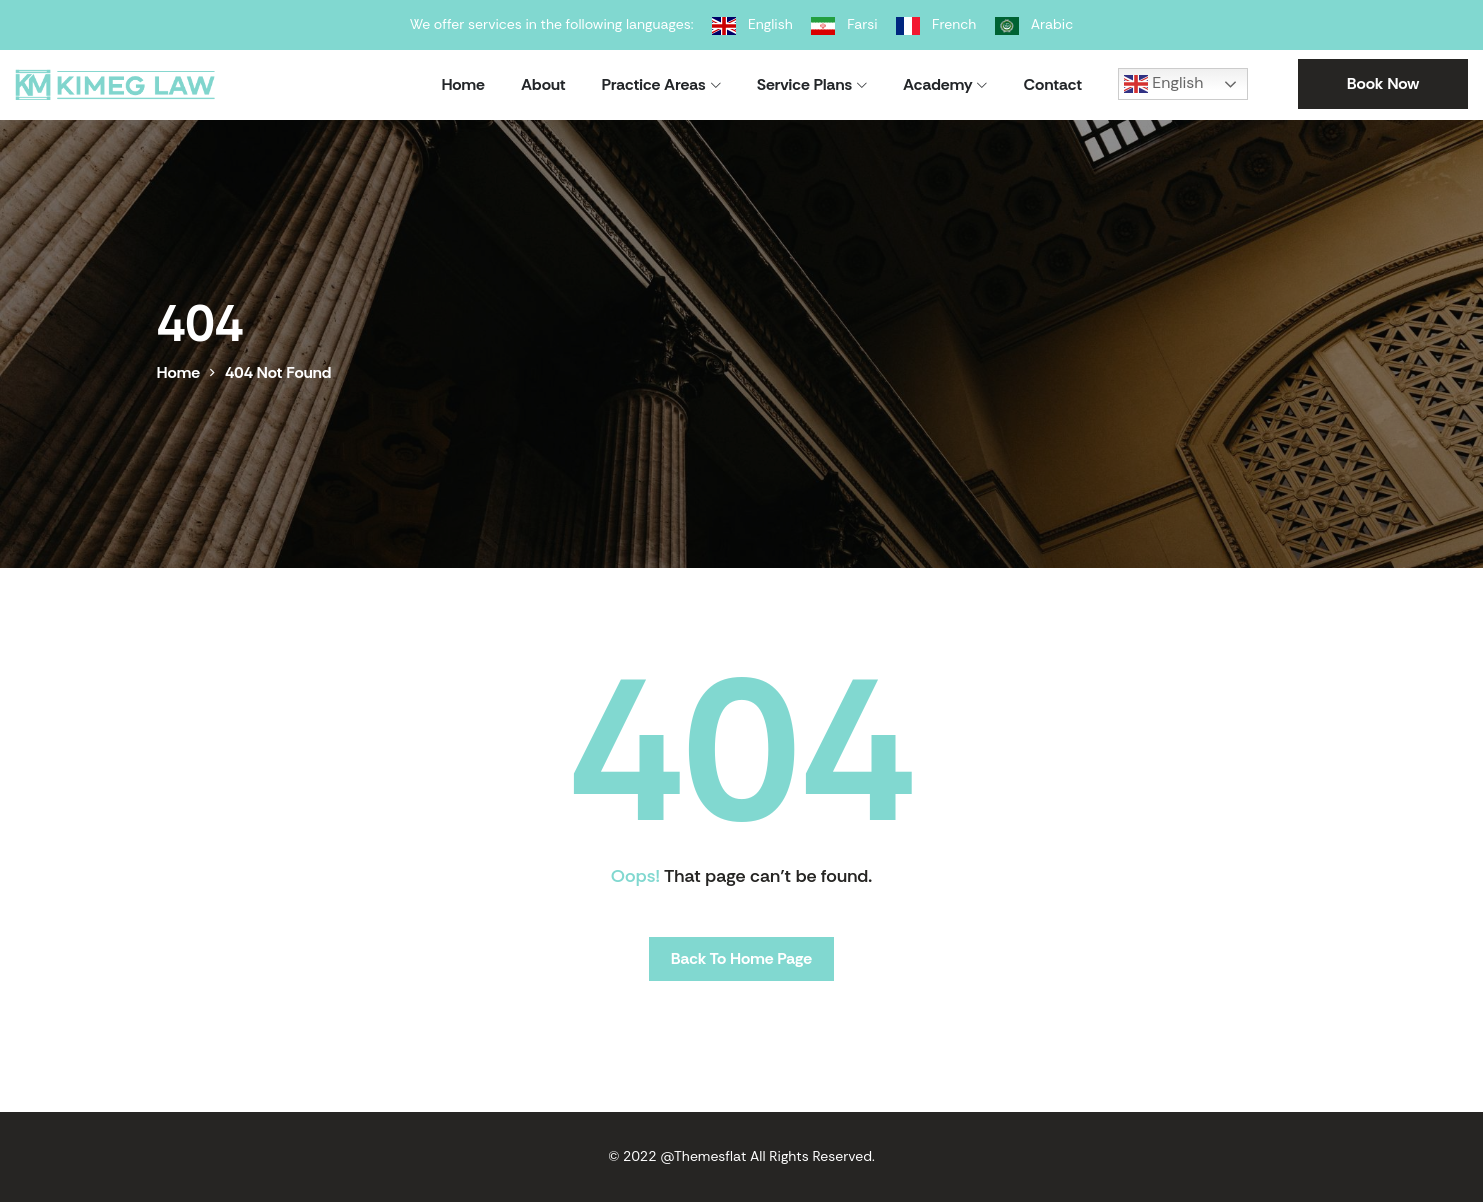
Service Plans (804, 84)
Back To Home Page (741, 958)
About (543, 84)
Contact (1052, 84)
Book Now (1383, 83)
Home (463, 84)
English (1163, 84)
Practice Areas (654, 84)
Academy (937, 84)
